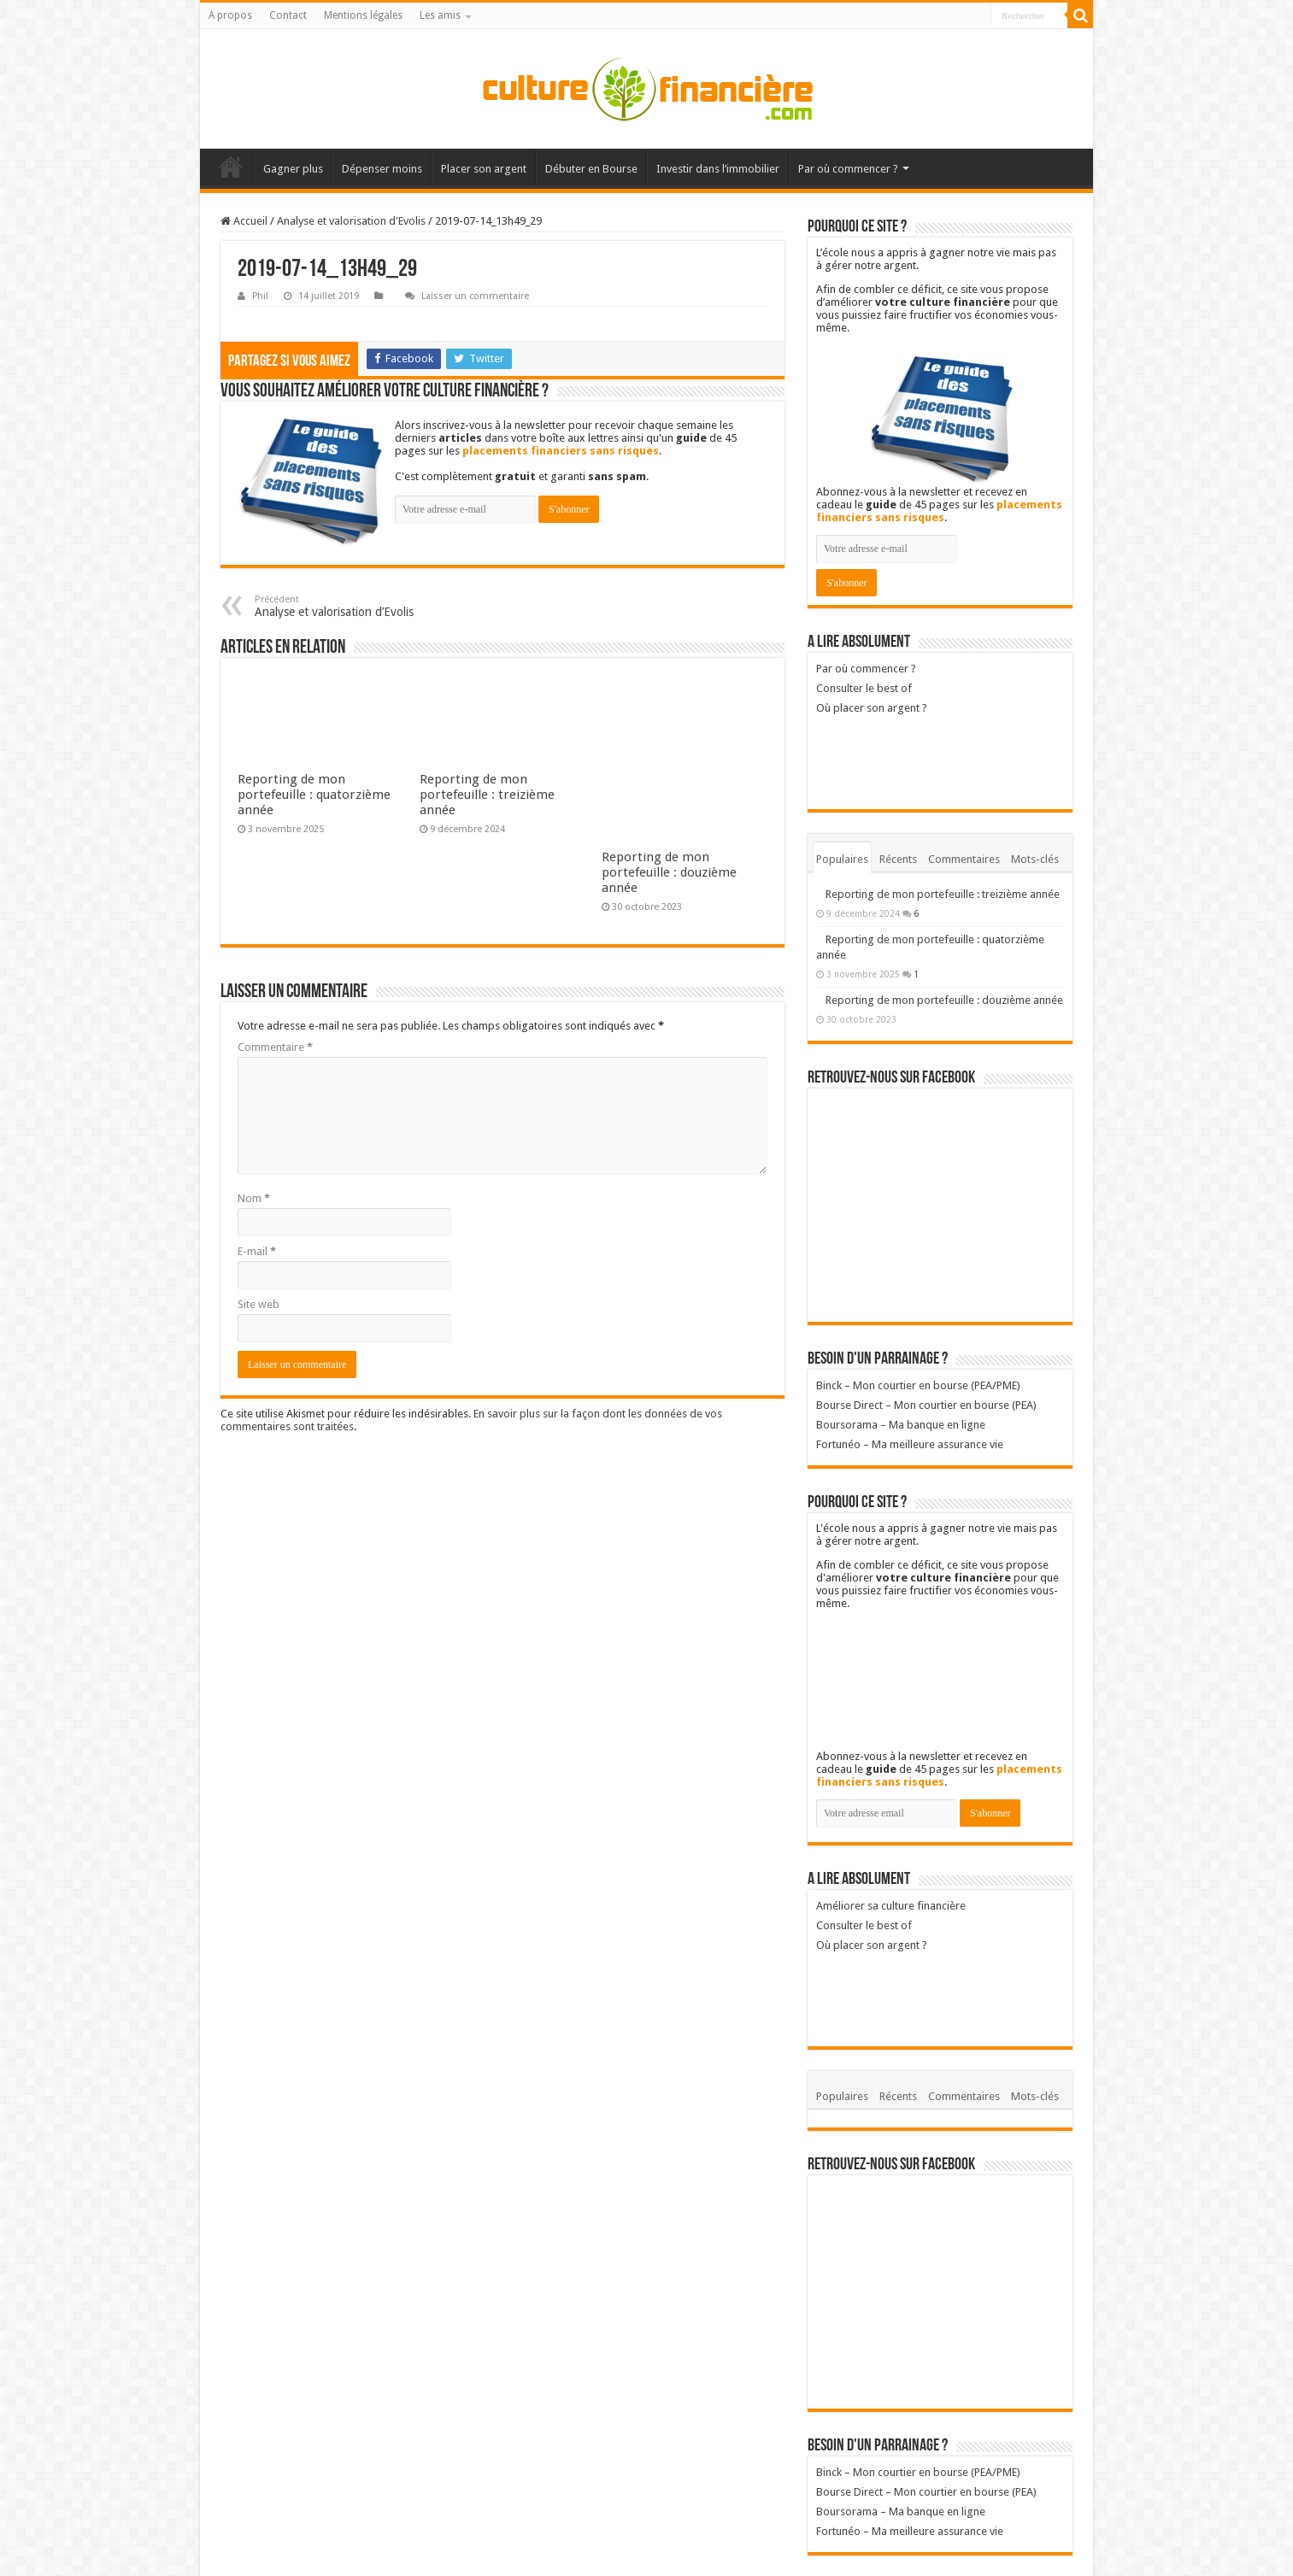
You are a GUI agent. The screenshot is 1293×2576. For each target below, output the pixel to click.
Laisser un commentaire (475, 296)
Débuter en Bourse (591, 168)
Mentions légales (363, 15)
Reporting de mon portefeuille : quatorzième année (314, 795)
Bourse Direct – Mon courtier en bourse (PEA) (926, 1405)
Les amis (440, 15)
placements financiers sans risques (560, 450)
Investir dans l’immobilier (717, 168)
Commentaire (275, 1047)
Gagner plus (293, 168)
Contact (288, 15)
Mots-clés (1035, 859)
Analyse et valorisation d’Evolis (342, 606)
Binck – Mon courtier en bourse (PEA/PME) (918, 1385)
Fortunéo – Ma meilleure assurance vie (909, 1444)
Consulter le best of (864, 688)
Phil (260, 296)
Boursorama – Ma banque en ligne (900, 1424)
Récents (898, 859)
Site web (258, 1304)
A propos (230, 15)
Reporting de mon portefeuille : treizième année (487, 795)
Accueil (231, 167)
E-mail (257, 1251)
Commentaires (964, 859)
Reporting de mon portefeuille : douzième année (669, 872)
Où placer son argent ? (918, 748)
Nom (254, 1198)
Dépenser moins (382, 168)
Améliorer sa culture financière (891, 1905)
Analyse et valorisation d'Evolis (351, 220)
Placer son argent (483, 168)
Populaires (842, 859)
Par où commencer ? (848, 168)
